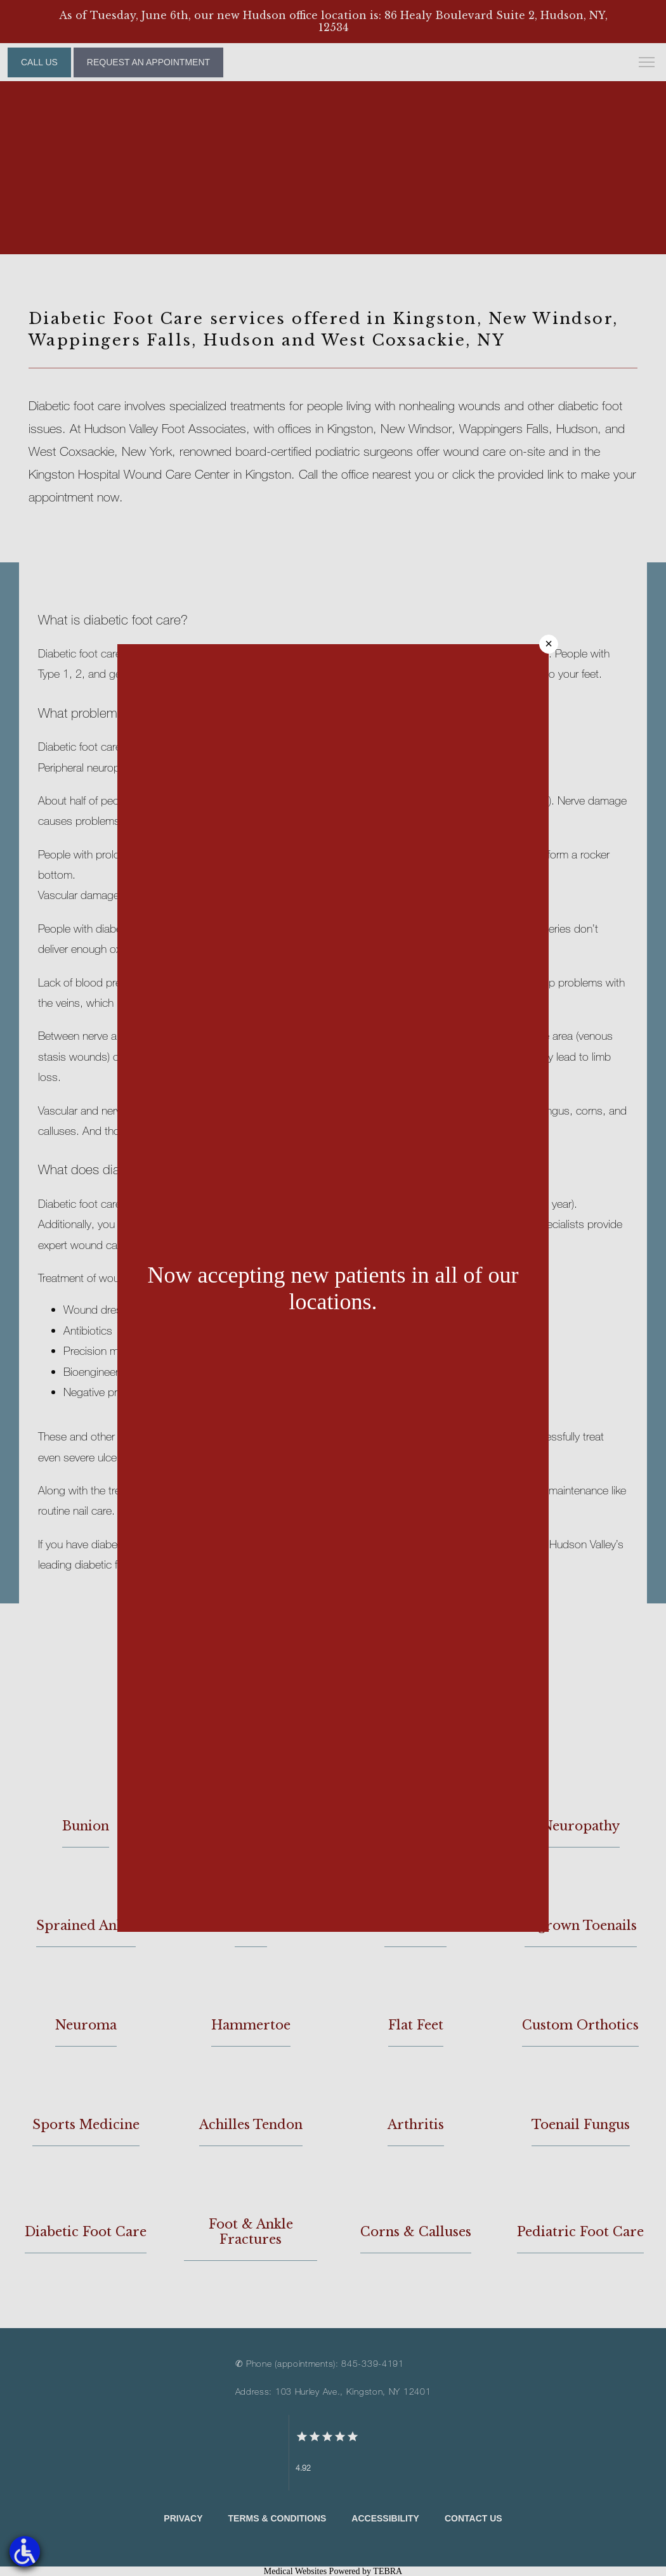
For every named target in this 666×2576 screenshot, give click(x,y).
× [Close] (548, 643)
